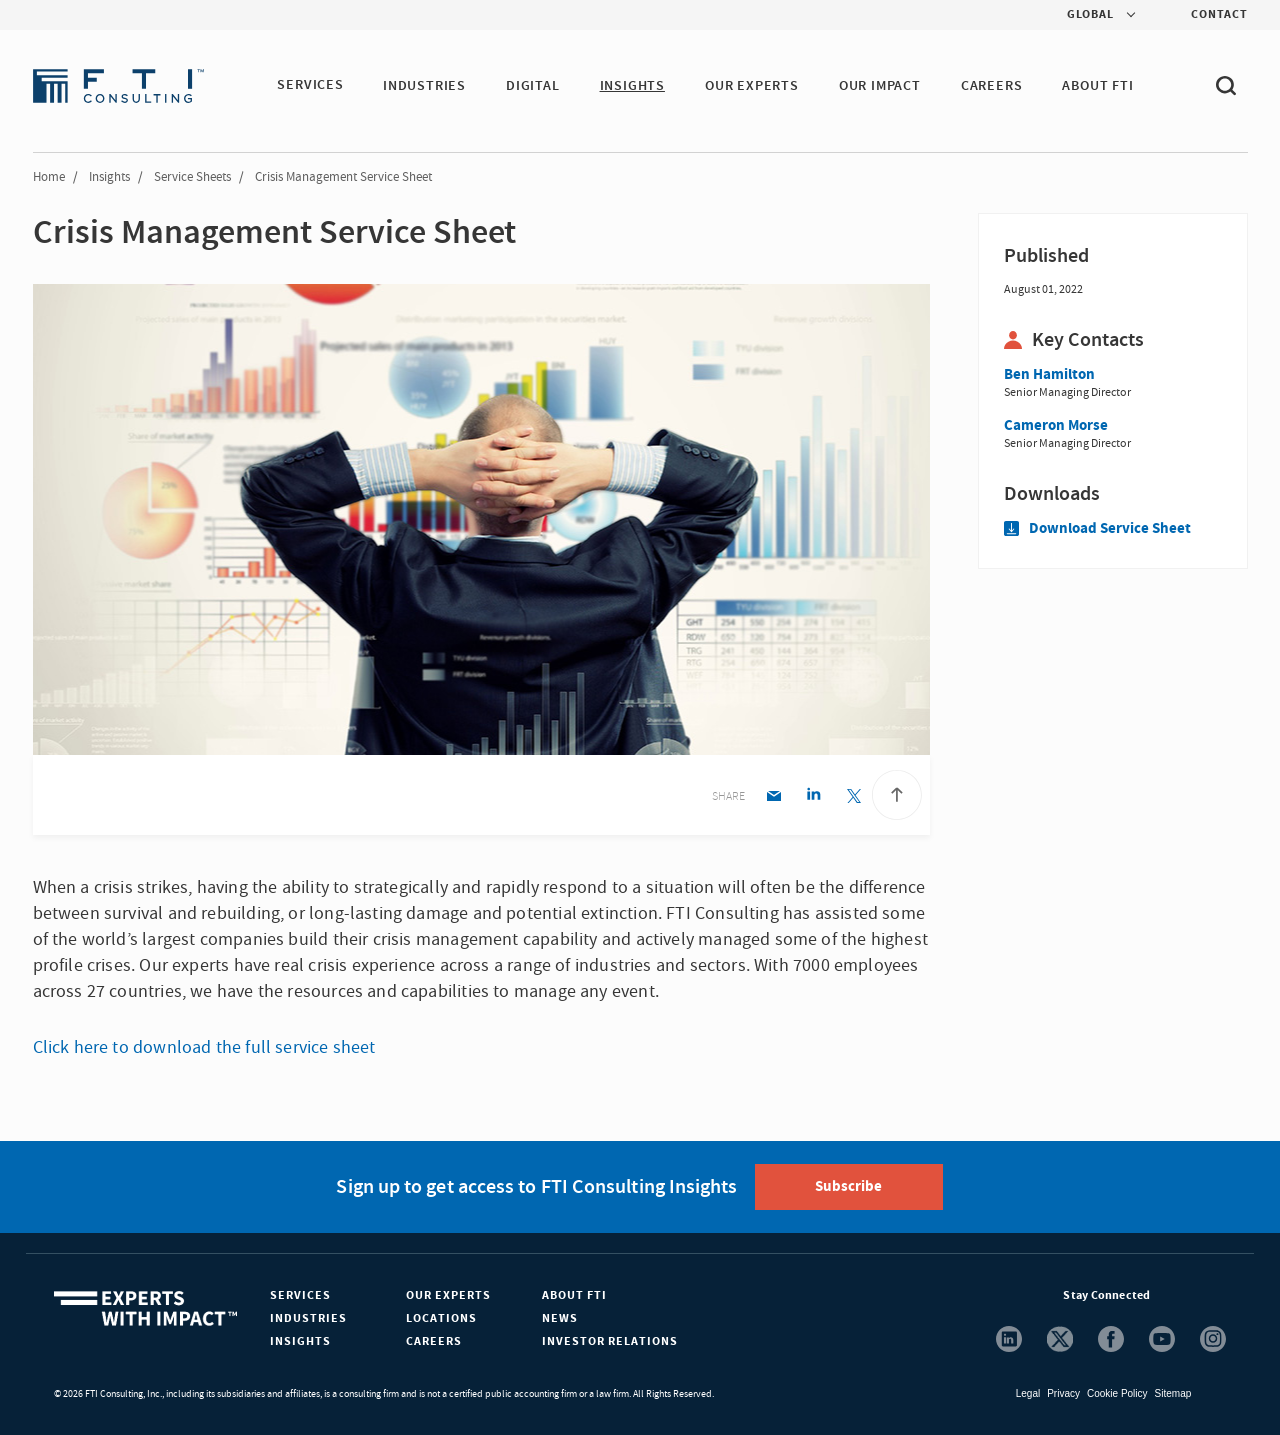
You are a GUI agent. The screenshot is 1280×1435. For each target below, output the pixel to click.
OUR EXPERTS (753, 86)
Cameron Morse (1056, 425)
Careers (434, 1341)
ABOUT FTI (1098, 86)
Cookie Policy (1117, 1393)
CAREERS (993, 86)
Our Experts (448, 1295)
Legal (1028, 1393)
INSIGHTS (632, 86)
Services (300, 1295)
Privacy (1063, 1393)
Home (49, 177)
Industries (308, 1318)
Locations (441, 1318)
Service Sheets (192, 177)
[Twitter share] (853, 797)
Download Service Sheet (1097, 528)
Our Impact (881, 86)
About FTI (574, 1295)
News (560, 1318)
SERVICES (310, 86)
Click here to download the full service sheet (204, 1047)
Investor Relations (610, 1341)
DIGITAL (534, 86)
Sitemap (1173, 1393)
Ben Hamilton (1049, 374)
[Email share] (773, 797)
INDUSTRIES (425, 86)
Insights (109, 177)
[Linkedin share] (813, 797)
